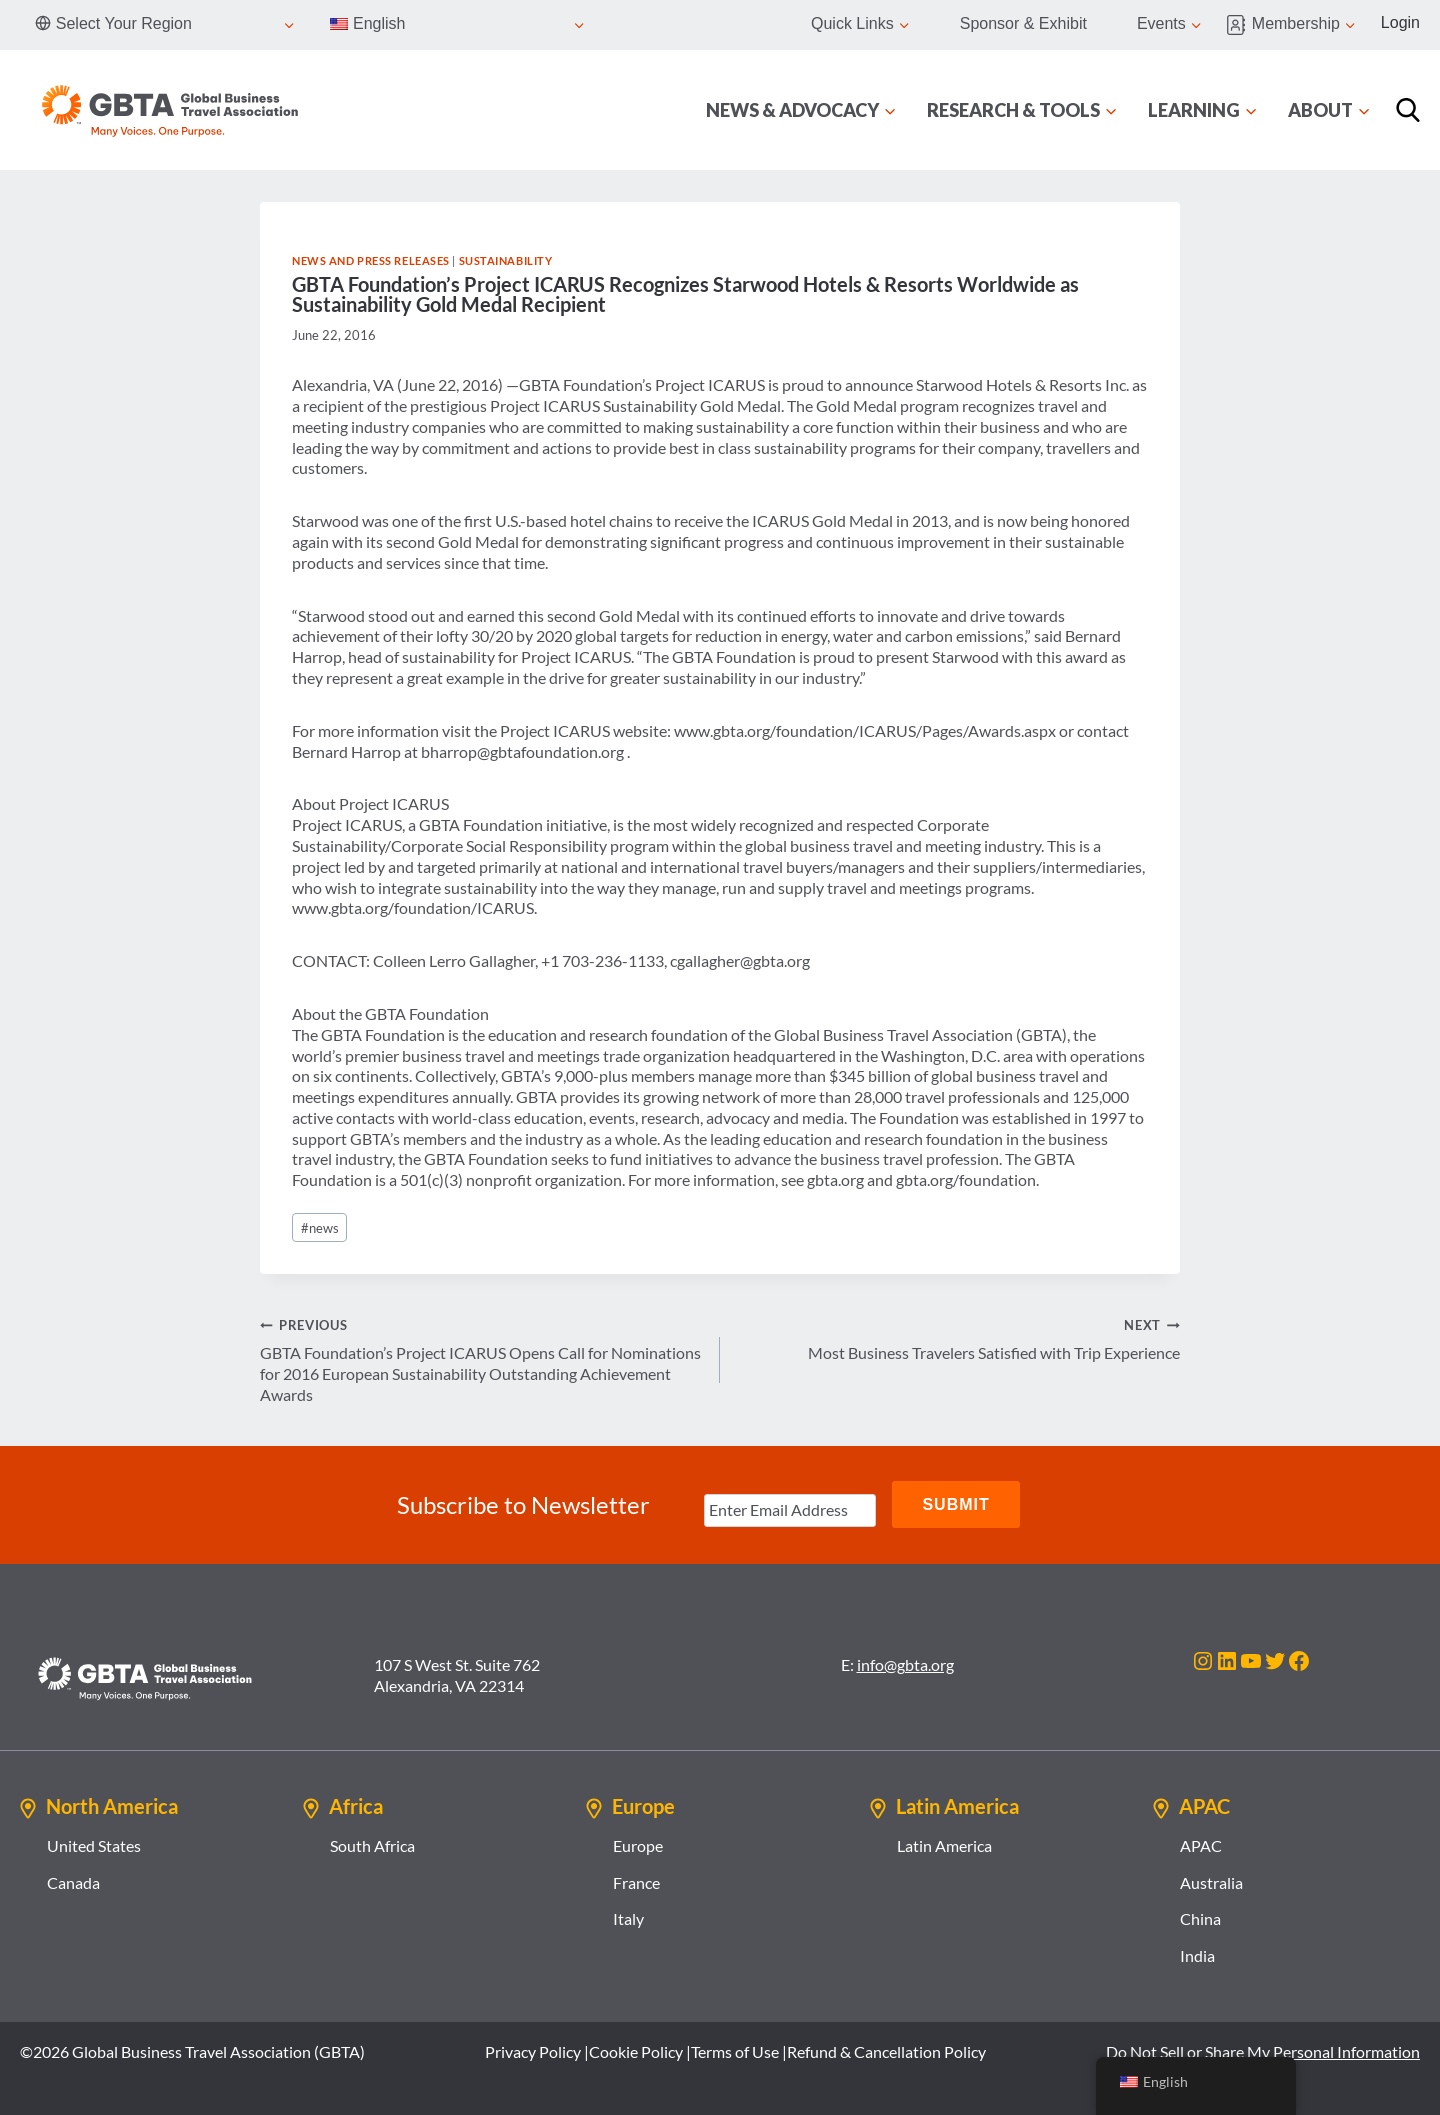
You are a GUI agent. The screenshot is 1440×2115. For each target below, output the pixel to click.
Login (1400, 22)
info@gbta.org (905, 1662)
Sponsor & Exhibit (1023, 23)
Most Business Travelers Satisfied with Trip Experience (958, 1338)
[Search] (1408, 110)
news (320, 1228)
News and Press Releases (371, 260)
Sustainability (506, 260)
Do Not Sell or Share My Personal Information (1263, 2049)
